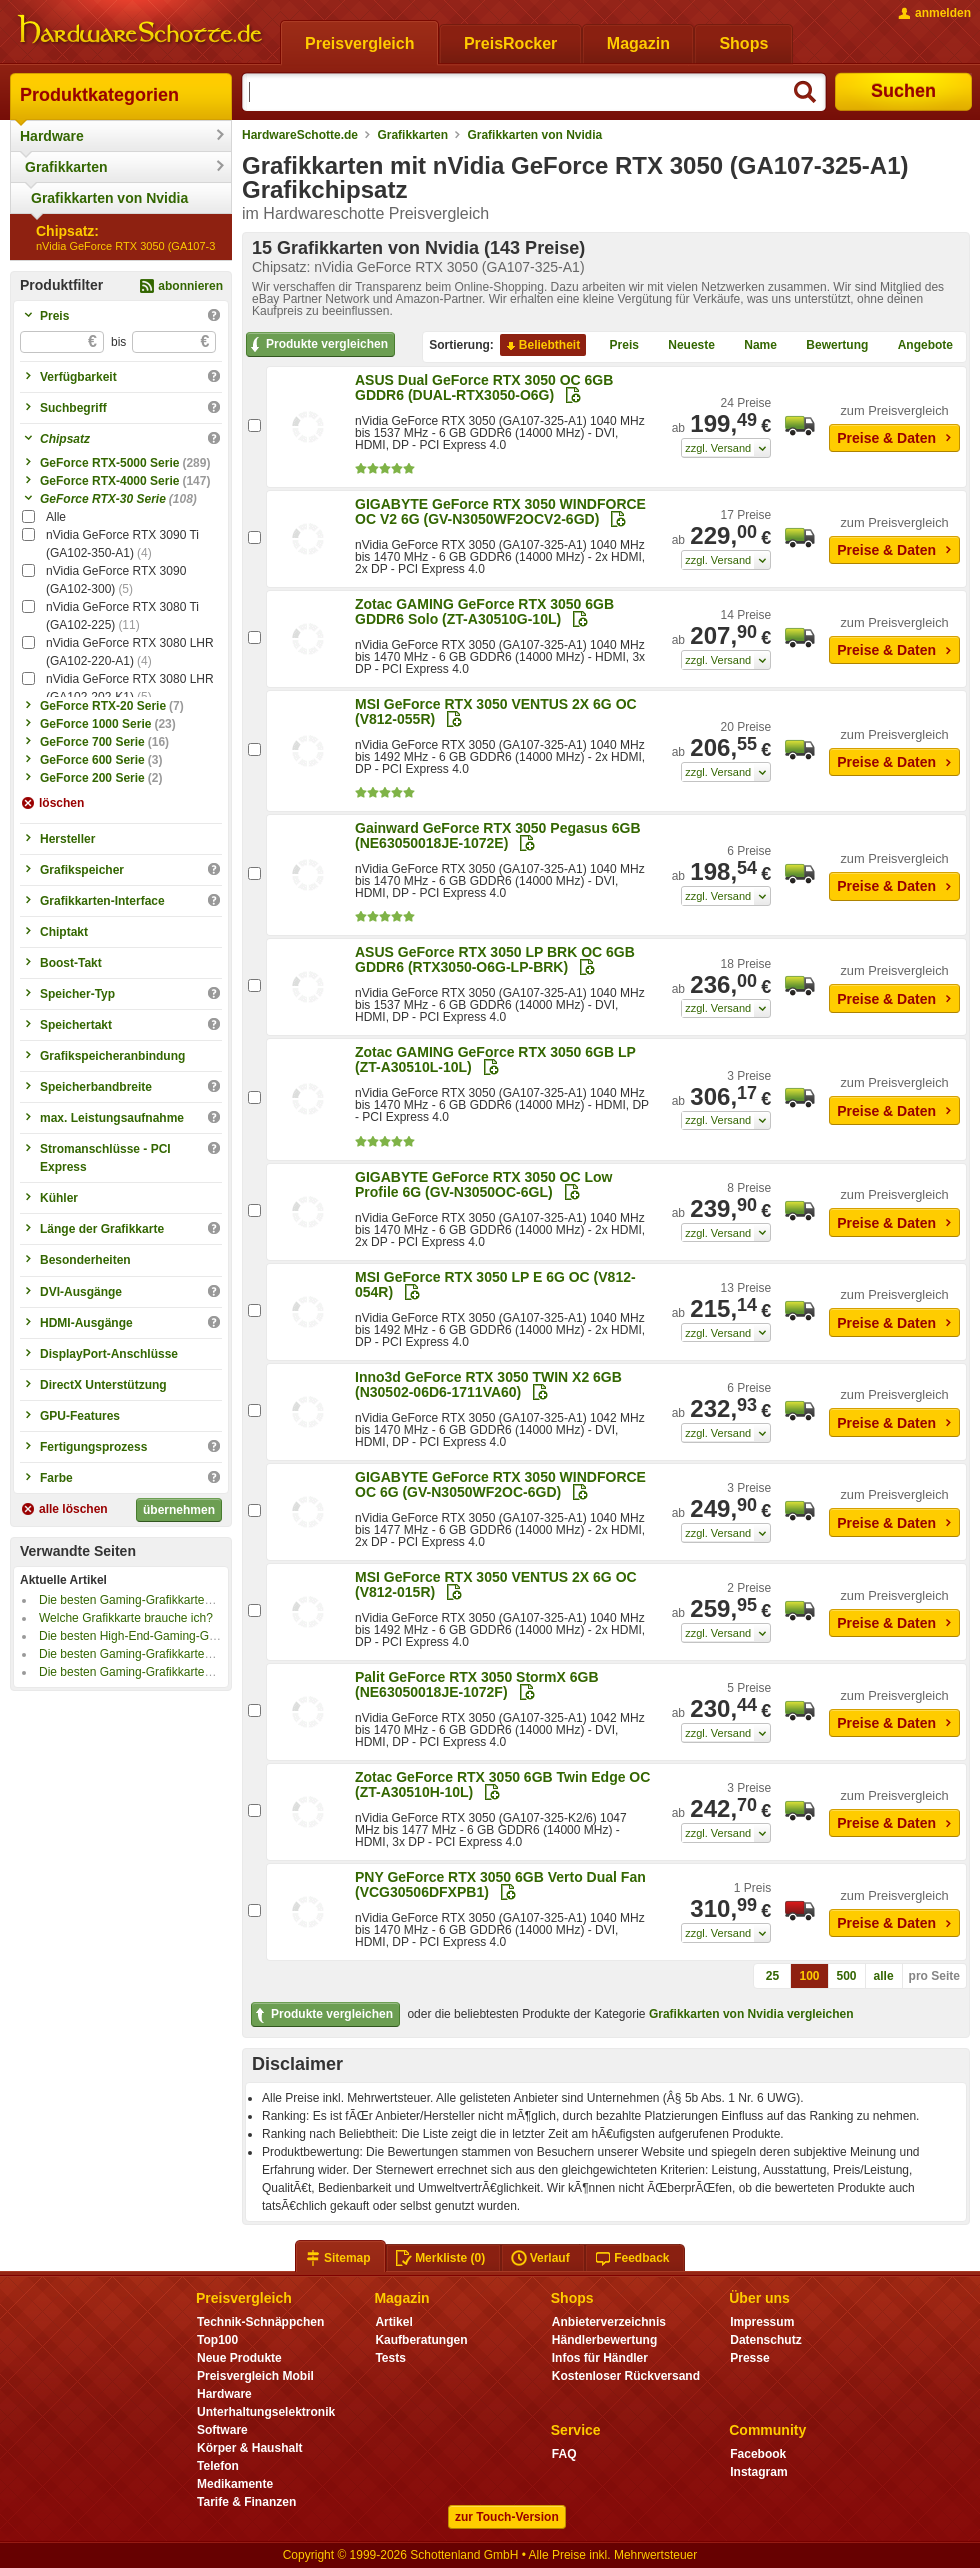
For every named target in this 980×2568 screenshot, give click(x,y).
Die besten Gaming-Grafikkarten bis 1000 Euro (163, 1654)
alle (884, 1976)
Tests (390, 2358)
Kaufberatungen (421, 2340)
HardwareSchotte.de (300, 135)
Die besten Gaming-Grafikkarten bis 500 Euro (160, 1672)
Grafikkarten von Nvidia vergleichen (751, 2014)
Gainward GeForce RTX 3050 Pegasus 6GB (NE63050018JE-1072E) (498, 835)
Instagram (758, 2472)
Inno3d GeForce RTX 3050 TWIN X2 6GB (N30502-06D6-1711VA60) (488, 1384)
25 (772, 1976)
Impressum (762, 2322)
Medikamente (235, 2484)
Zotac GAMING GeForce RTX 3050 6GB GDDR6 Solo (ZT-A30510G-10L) (484, 611)
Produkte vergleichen (317, 345)
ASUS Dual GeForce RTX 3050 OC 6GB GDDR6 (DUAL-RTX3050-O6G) (484, 387)
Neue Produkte (239, 2358)
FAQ (564, 2454)
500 (847, 1976)
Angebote (917, 346)
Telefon (218, 2466)
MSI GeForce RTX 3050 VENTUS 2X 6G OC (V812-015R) (496, 1584)
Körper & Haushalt (250, 2448)
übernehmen (179, 1510)
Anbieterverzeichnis (609, 2322)
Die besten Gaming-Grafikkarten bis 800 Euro (160, 1600)
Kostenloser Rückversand (626, 2376)
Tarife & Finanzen (246, 2502)
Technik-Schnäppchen (260, 2322)
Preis (616, 346)
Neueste (683, 346)
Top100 (217, 2340)
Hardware (52, 136)
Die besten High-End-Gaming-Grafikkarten (152, 1636)
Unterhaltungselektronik (266, 2412)
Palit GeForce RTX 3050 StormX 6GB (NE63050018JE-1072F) (477, 1684)
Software (222, 2430)
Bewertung (829, 346)
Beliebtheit (541, 346)
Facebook (758, 2454)
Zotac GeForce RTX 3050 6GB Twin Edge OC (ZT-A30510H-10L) (502, 1784)
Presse (749, 2358)
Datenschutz (765, 2340)
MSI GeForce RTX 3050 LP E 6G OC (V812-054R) (495, 1284)
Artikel (393, 2322)
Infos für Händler (600, 2358)
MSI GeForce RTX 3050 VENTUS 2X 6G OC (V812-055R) (496, 711)
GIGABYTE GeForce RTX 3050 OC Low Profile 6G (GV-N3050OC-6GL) (484, 1184)
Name (752, 346)
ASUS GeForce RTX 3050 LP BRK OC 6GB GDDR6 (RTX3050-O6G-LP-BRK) (495, 959)
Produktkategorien (99, 95)
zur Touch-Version (507, 2517)
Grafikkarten (66, 167)
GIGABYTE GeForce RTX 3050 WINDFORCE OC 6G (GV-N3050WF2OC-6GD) (500, 1484)
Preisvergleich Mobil (255, 2376)
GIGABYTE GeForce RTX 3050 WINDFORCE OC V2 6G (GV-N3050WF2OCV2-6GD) (500, 511)
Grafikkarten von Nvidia (109, 198)
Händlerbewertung (604, 2340)
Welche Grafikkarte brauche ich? (126, 1618)
